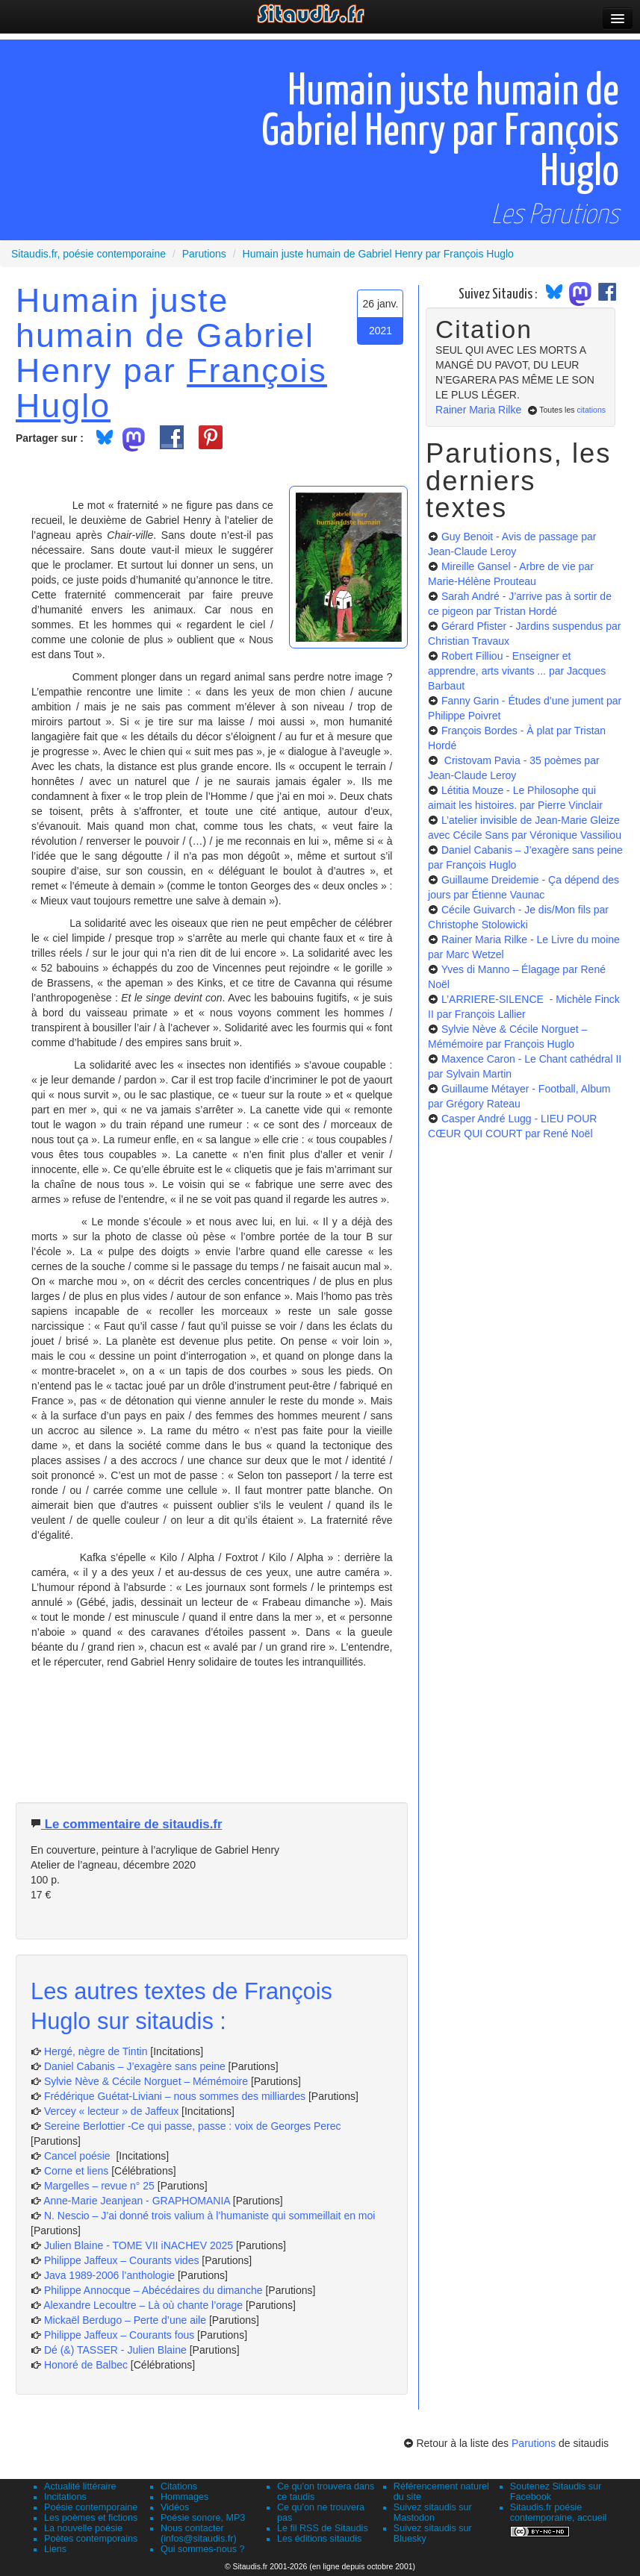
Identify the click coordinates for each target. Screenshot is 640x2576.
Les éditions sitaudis (319, 2538)
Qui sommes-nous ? (203, 2549)
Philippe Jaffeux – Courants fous (120, 2335)
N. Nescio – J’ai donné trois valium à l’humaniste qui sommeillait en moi (210, 2216)
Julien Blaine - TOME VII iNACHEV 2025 (138, 2245)
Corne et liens (77, 2171)
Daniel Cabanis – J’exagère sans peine (135, 2066)
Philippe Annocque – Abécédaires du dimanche (153, 2290)
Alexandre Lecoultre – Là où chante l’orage (143, 2305)
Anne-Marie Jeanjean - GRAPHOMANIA (136, 2201)
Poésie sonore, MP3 (203, 2518)
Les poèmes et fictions (90, 2518)
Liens (55, 2549)
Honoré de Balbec (87, 2365)
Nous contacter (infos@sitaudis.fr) (199, 2533)
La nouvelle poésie (83, 2528)
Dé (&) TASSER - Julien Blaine (115, 2350)
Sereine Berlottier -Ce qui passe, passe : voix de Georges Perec (192, 2126)
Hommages (184, 2497)
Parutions (534, 2443)
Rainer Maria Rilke (478, 410)
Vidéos (175, 2507)
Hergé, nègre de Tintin (96, 2051)
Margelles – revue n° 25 (101, 2186)
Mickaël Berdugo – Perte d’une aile (125, 2320)
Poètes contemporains (90, 2538)
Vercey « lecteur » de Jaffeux (111, 2111)
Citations (179, 2486)
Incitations (65, 2497)
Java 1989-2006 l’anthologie (111, 2275)
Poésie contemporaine (90, 2507)
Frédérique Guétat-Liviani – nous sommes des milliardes (174, 2096)
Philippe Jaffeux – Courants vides (121, 2260)
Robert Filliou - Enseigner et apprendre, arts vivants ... (517, 671)
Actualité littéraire (80, 2486)
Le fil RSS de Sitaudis (322, 2528)
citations (591, 409)
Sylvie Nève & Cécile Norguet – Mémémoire (146, 2081)
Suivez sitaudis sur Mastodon (433, 2512)
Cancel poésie (79, 2156)
